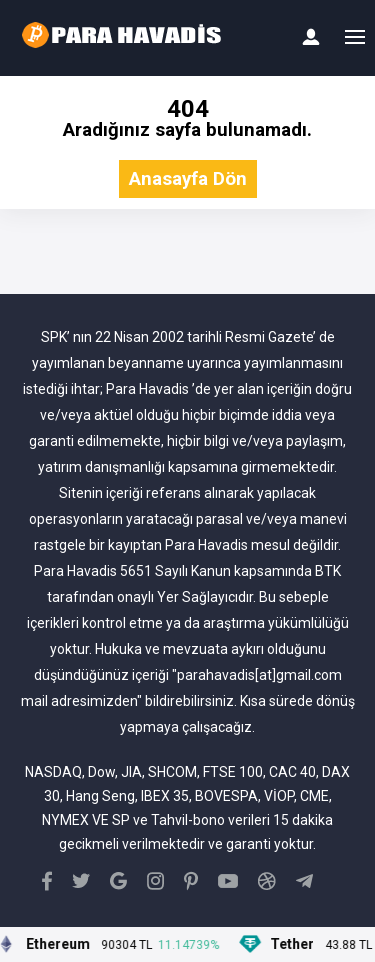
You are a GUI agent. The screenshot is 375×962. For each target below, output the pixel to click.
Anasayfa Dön (188, 179)
